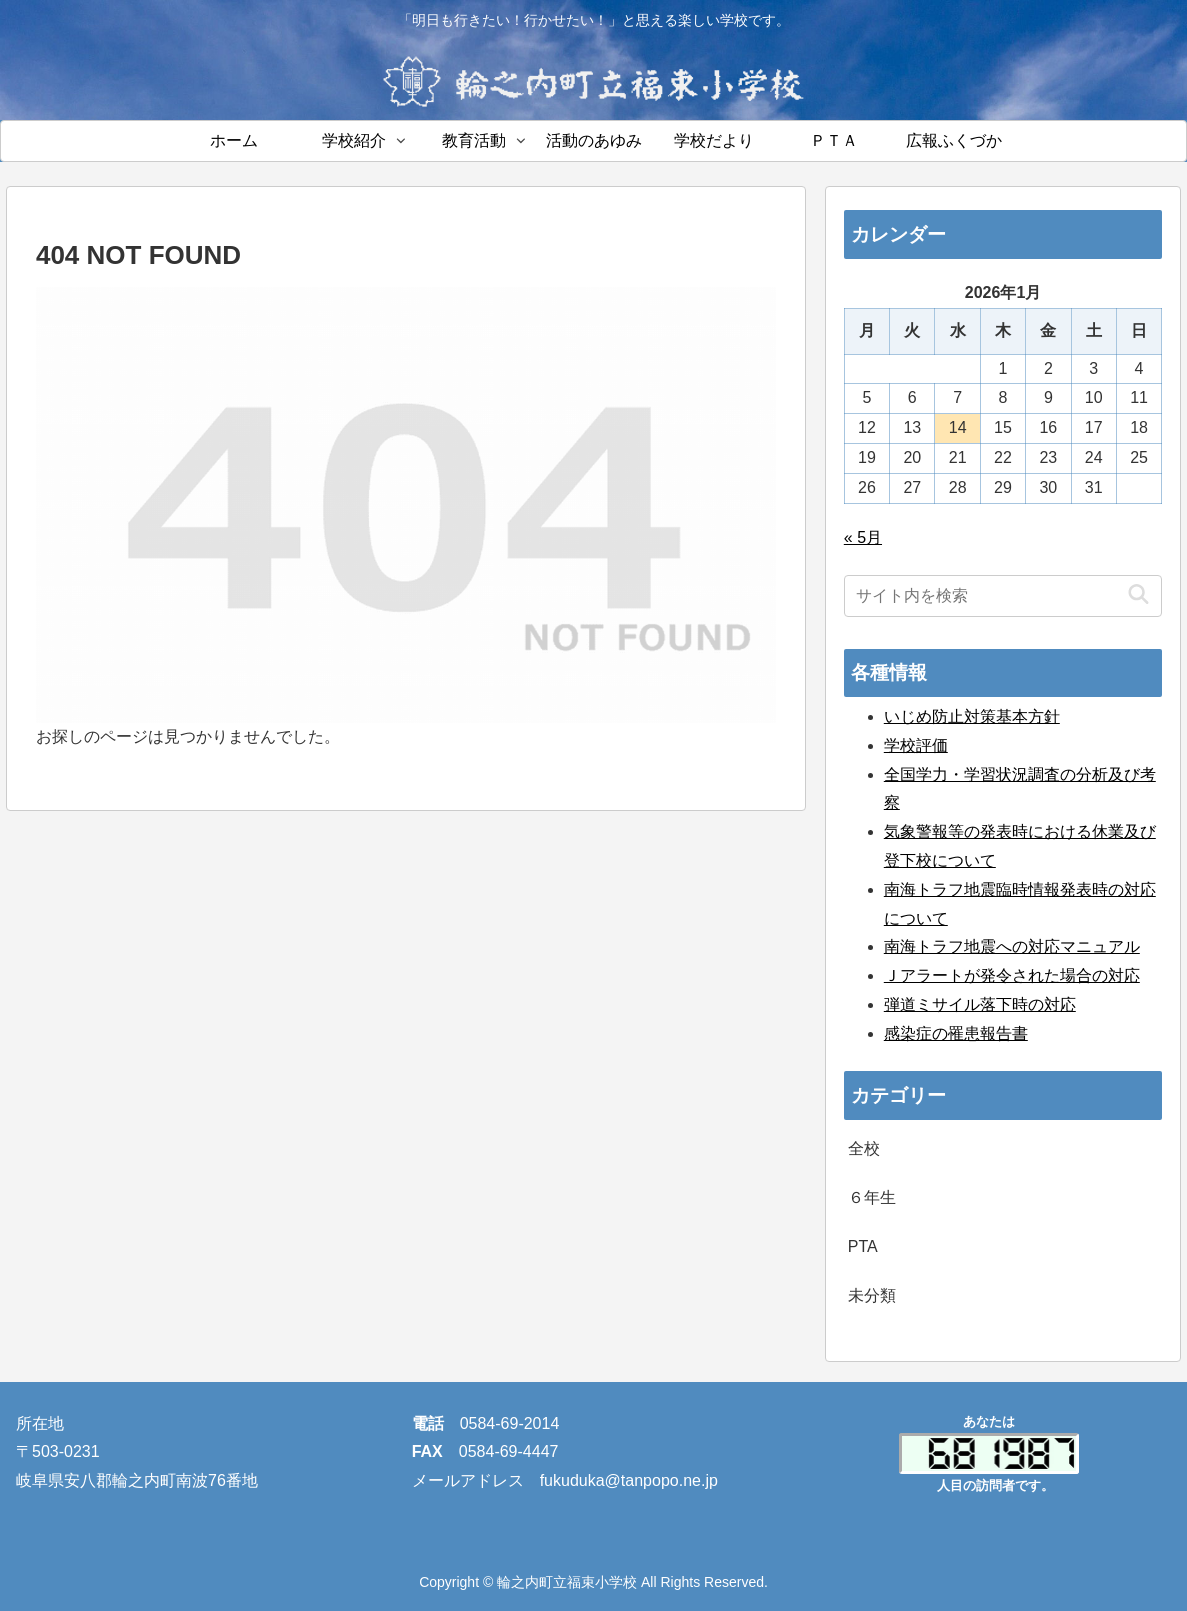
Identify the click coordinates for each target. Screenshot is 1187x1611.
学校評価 (916, 745)
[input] (1003, 596)
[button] (1138, 595)
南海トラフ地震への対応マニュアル (1012, 946)
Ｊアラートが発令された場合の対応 (1012, 975)
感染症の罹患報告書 (956, 1033)
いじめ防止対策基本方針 (972, 716)
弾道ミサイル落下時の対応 (980, 1004)
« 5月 (863, 537)
